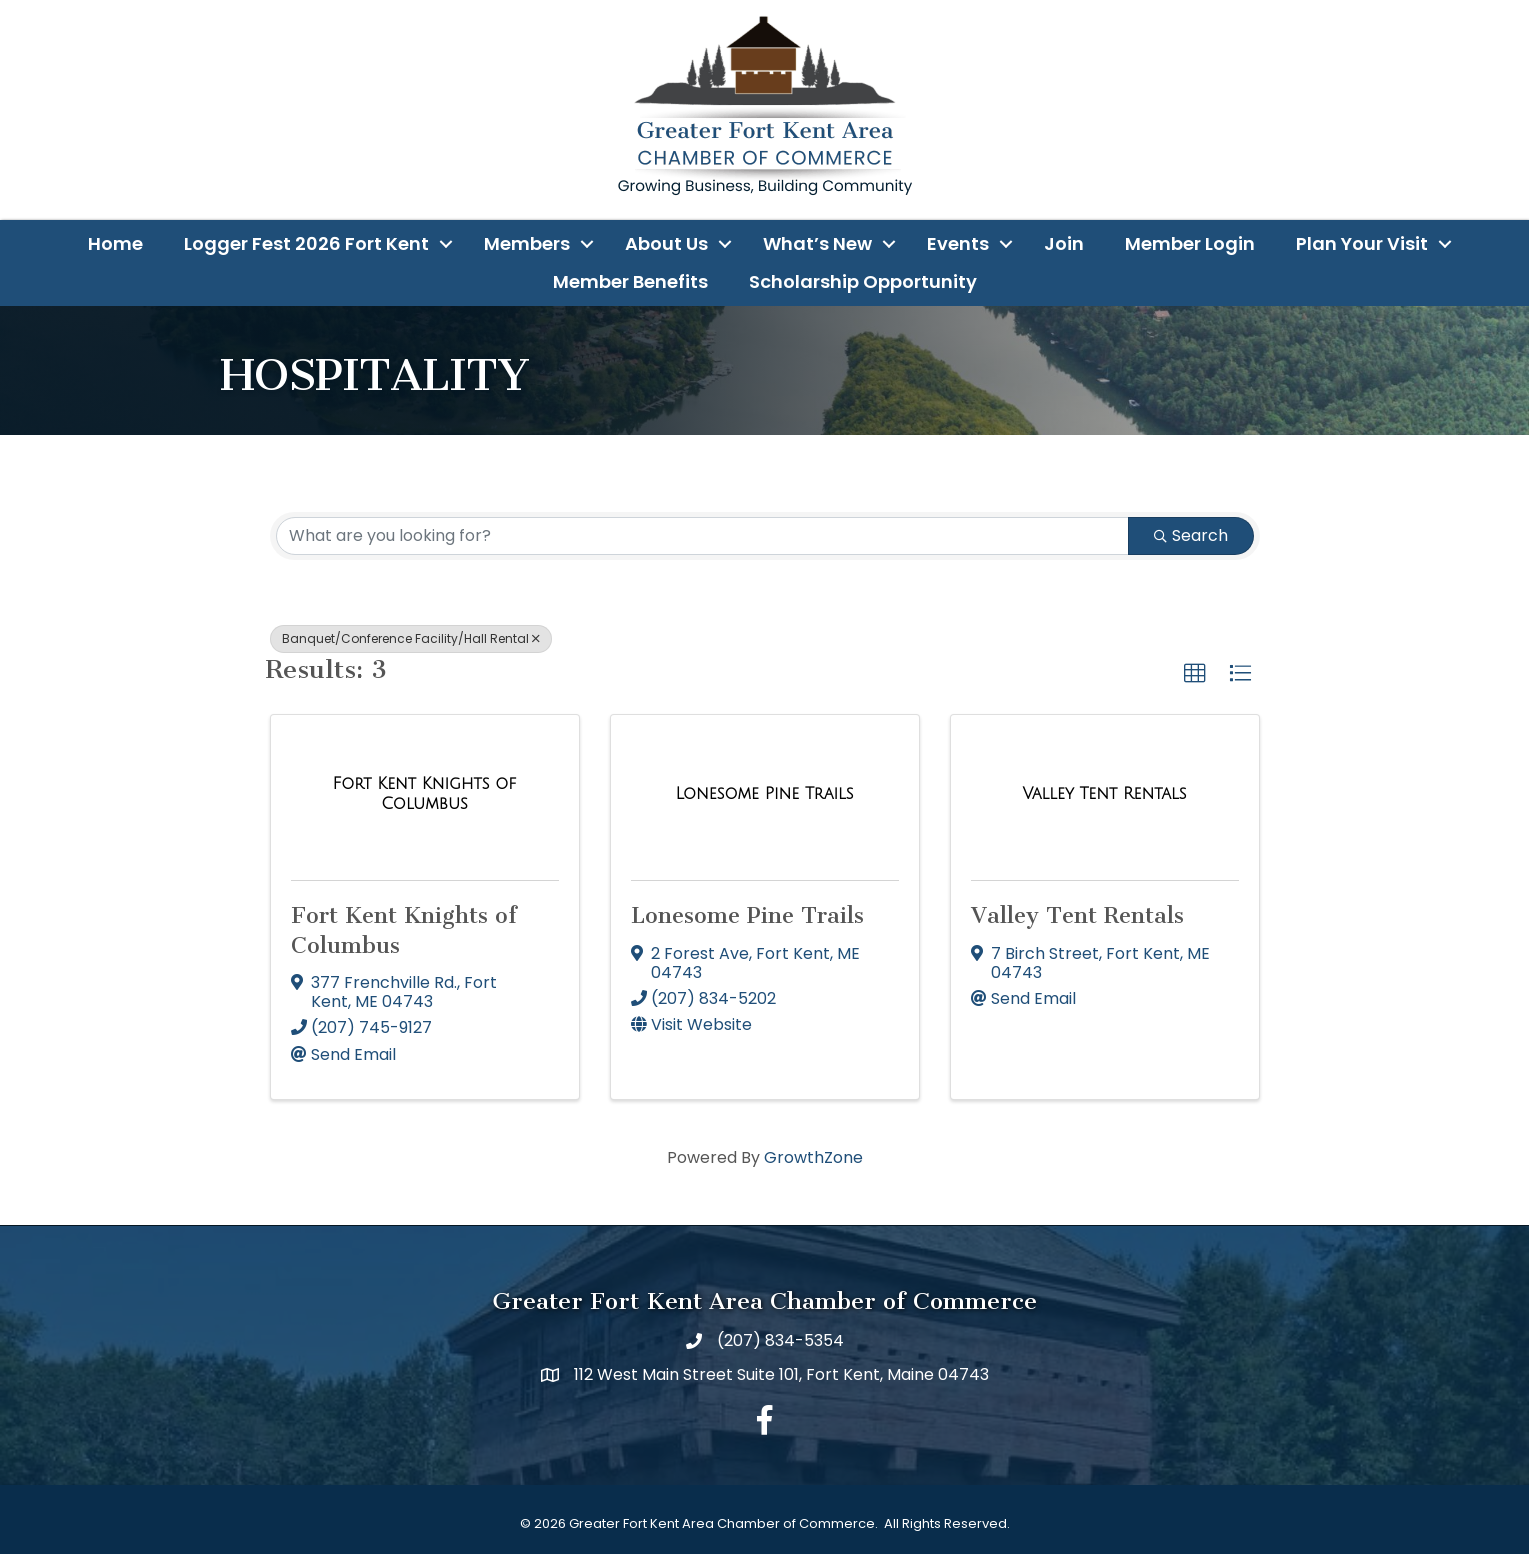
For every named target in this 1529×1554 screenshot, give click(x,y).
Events (958, 243)
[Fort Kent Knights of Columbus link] (425, 793)
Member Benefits (630, 281)
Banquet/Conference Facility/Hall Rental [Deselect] (411, 638)
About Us (666, 243)
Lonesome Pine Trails (747, 915)
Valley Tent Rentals (1077, 915)
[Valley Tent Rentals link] (1104, 794)
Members (527, 243)
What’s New (817, 243)
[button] (1195, 674)
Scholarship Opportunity (863, 281)
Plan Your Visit (1362, 243)
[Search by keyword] (702, 536)
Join (1064, 243)
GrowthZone (813, 1157)
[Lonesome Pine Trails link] (764, 794)
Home (115, 243)
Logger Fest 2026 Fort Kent (306, 243)
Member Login (1190, 243)
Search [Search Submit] (1191, 535)
